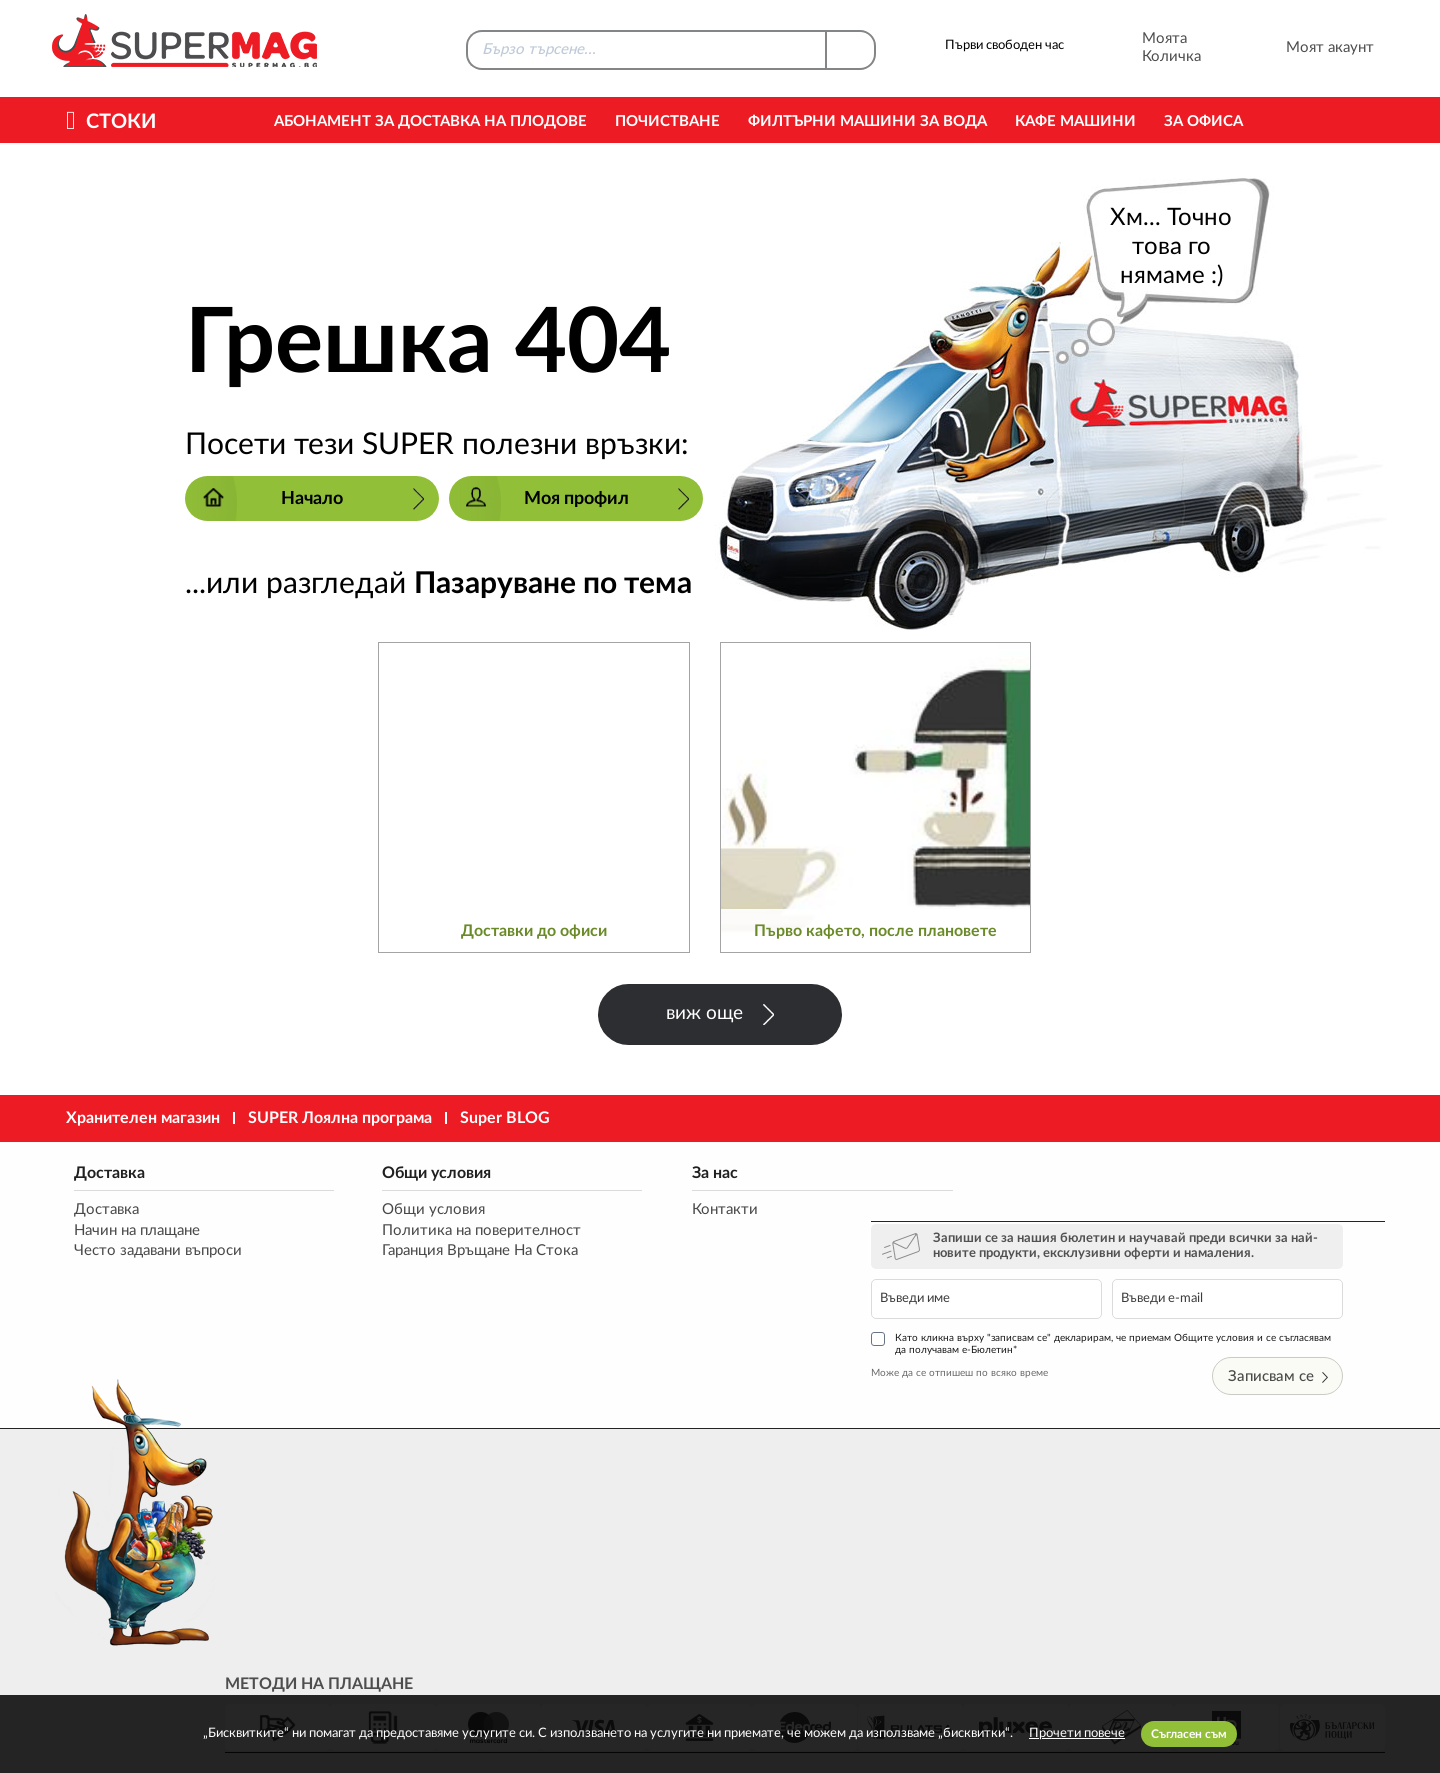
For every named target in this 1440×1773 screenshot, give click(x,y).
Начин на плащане (135, 1232)
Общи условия (415, 1174)
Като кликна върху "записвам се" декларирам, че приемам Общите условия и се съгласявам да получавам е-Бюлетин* (1150, 1276)
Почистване (667, 121)
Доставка (107, 1174)
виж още (720, 1014)
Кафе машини (1075, 121)
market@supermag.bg (1266, 1540)
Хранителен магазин (143, 1119)
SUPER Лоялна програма (340, 1119)
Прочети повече (1077, 1733)
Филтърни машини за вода (867, 121)
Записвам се (1322, 1309)
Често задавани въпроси (156, 1253)
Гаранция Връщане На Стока (459, 1253)
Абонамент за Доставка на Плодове (430, 121)
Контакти (684, 1211)
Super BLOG (505, 1119)
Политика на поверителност (460, 1232)
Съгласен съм (1189, 1734)
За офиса (1203, 121)
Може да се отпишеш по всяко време (1008, 1306)
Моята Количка (1144, 48)
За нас (674, 1174)
